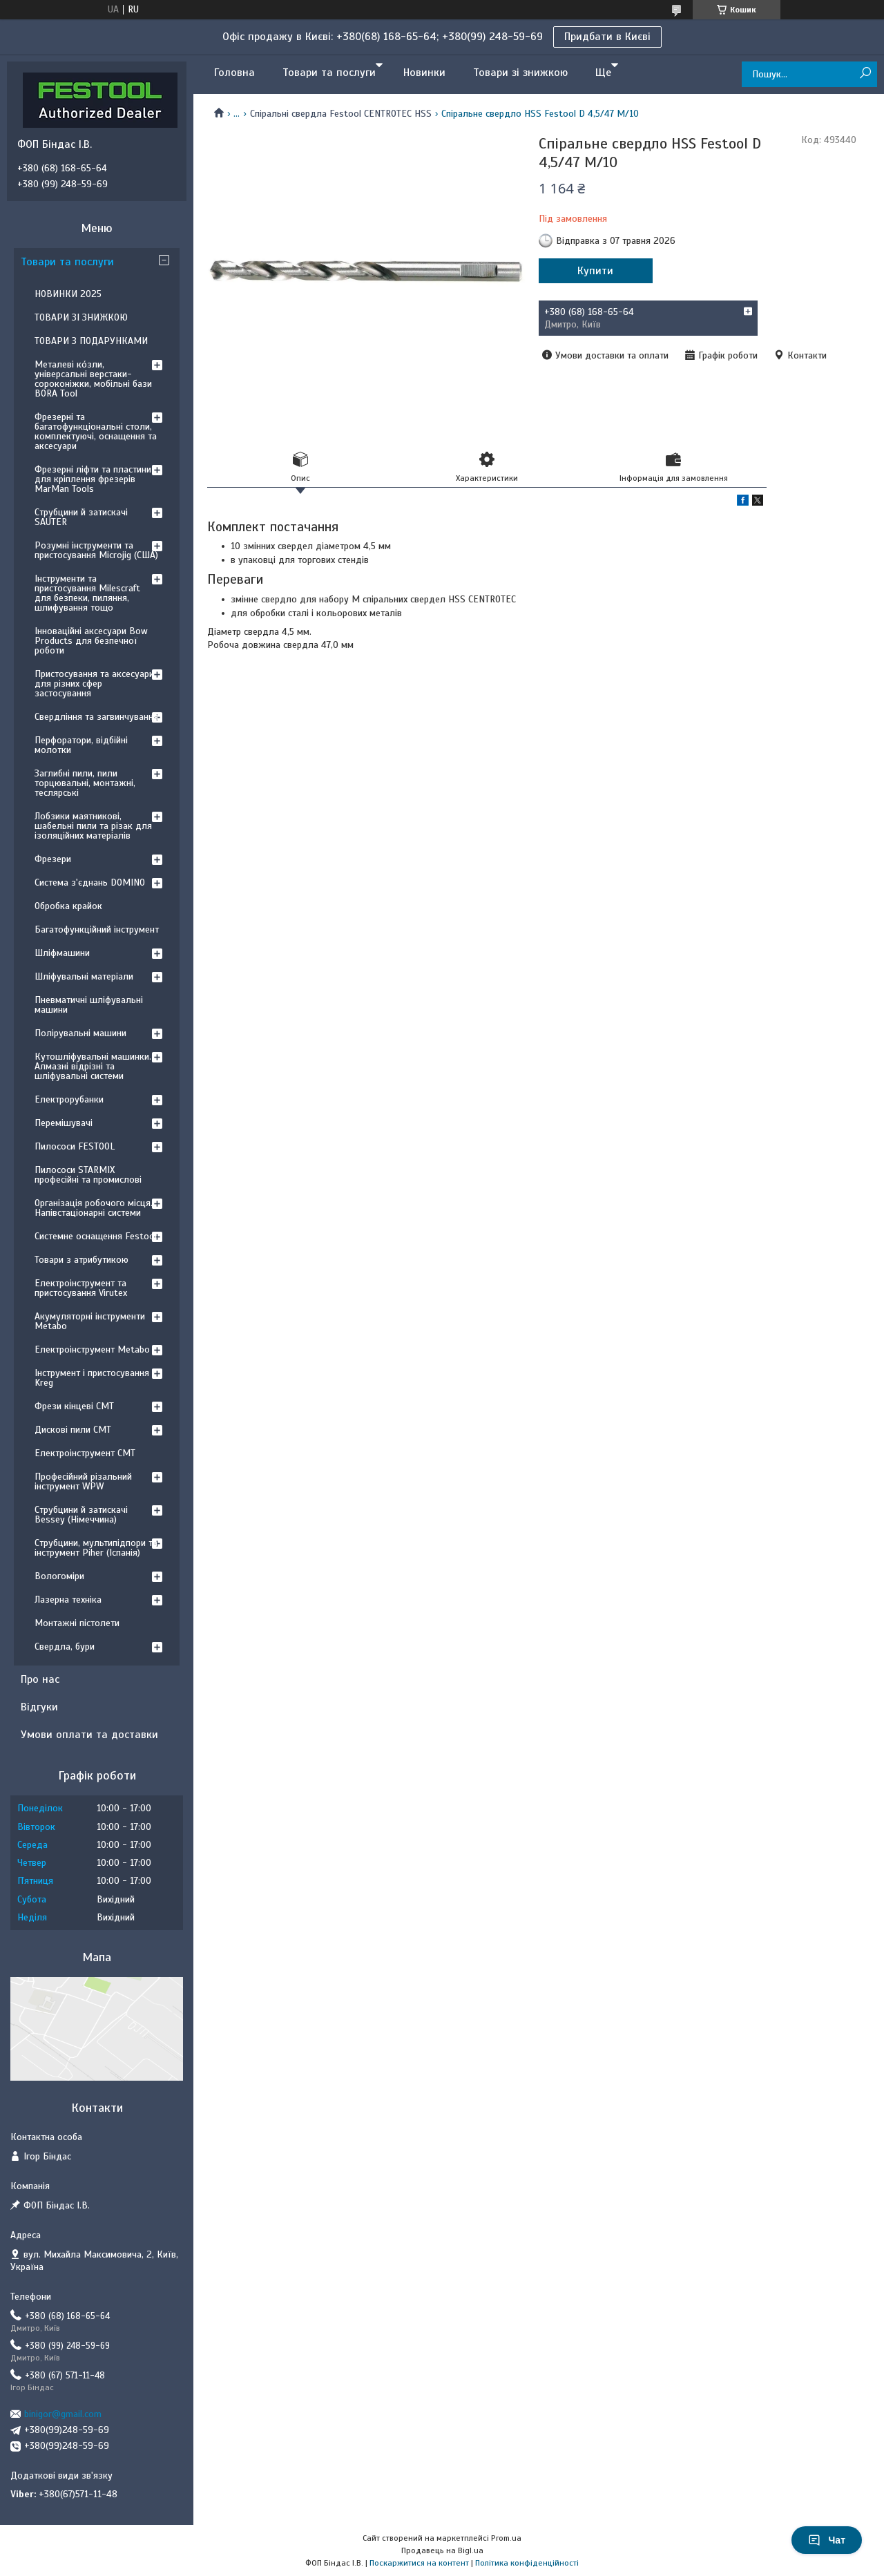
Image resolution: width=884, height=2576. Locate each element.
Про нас (40, 1679)
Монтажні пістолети (77, 1623)
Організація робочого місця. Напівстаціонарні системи (94, 1208)
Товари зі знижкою (520, 72)
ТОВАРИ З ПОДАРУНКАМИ (91, 341)
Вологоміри (59, 1576)
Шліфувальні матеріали (84, 976)
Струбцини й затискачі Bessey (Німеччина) (81, 1514)
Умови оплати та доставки (89, 1735)
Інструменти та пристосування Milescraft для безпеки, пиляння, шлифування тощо (87, 593)
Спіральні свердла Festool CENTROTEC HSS (341, 114)
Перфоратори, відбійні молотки (81, 745)
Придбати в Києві (607, 37)
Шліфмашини (62, 953)
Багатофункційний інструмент (97, 929)
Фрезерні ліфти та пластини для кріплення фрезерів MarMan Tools (93, 479)
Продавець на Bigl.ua (442, 2550)
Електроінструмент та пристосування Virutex (81, 1288)
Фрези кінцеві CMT (74, 1406)
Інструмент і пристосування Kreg (92, 1378)
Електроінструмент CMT (85, 1453)
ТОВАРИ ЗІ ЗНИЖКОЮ (81, 317)
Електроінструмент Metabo (92, 1349)
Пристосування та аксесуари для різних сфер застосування (94, 683)
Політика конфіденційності (527, 2563)
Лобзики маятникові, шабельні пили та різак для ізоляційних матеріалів (93, 825)
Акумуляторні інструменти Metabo (90, 1321)
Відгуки (39, 1707)
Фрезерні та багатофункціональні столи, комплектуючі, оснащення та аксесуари (96, 431)
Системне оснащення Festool (96, 1236)
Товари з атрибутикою (81, 1260)
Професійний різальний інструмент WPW (83, 1481)
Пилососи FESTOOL (75, 1146)
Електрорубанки (69, 1099)
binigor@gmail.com (63, 2414)
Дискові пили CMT (73, 1429)
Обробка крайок (68, 906)
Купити (595, 271)
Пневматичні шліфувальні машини (89, 1004)
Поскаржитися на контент (419, 2563)
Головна (234, 72)
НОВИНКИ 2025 (68, 294)
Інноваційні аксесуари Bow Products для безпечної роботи (91, 640)
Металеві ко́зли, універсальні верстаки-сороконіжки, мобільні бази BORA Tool (93, 379)
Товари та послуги (329, 72)
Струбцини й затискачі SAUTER (81, 517)
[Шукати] (865, 73)
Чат (826, 2540)
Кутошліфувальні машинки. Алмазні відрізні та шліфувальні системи (93, 1066)
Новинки (424, 72)
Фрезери (53, 859)
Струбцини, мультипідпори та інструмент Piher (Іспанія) (96, 1547)
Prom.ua (506, 2538)
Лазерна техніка (68, 1599)
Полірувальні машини (80, 1033)
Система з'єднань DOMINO (90, 882)
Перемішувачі (64, 1123)
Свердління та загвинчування (96, 717)
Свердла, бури (65, 1646)
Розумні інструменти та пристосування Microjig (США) (96, 550)
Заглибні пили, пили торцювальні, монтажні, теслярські (85, 783)
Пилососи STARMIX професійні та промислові (88, 1174)
